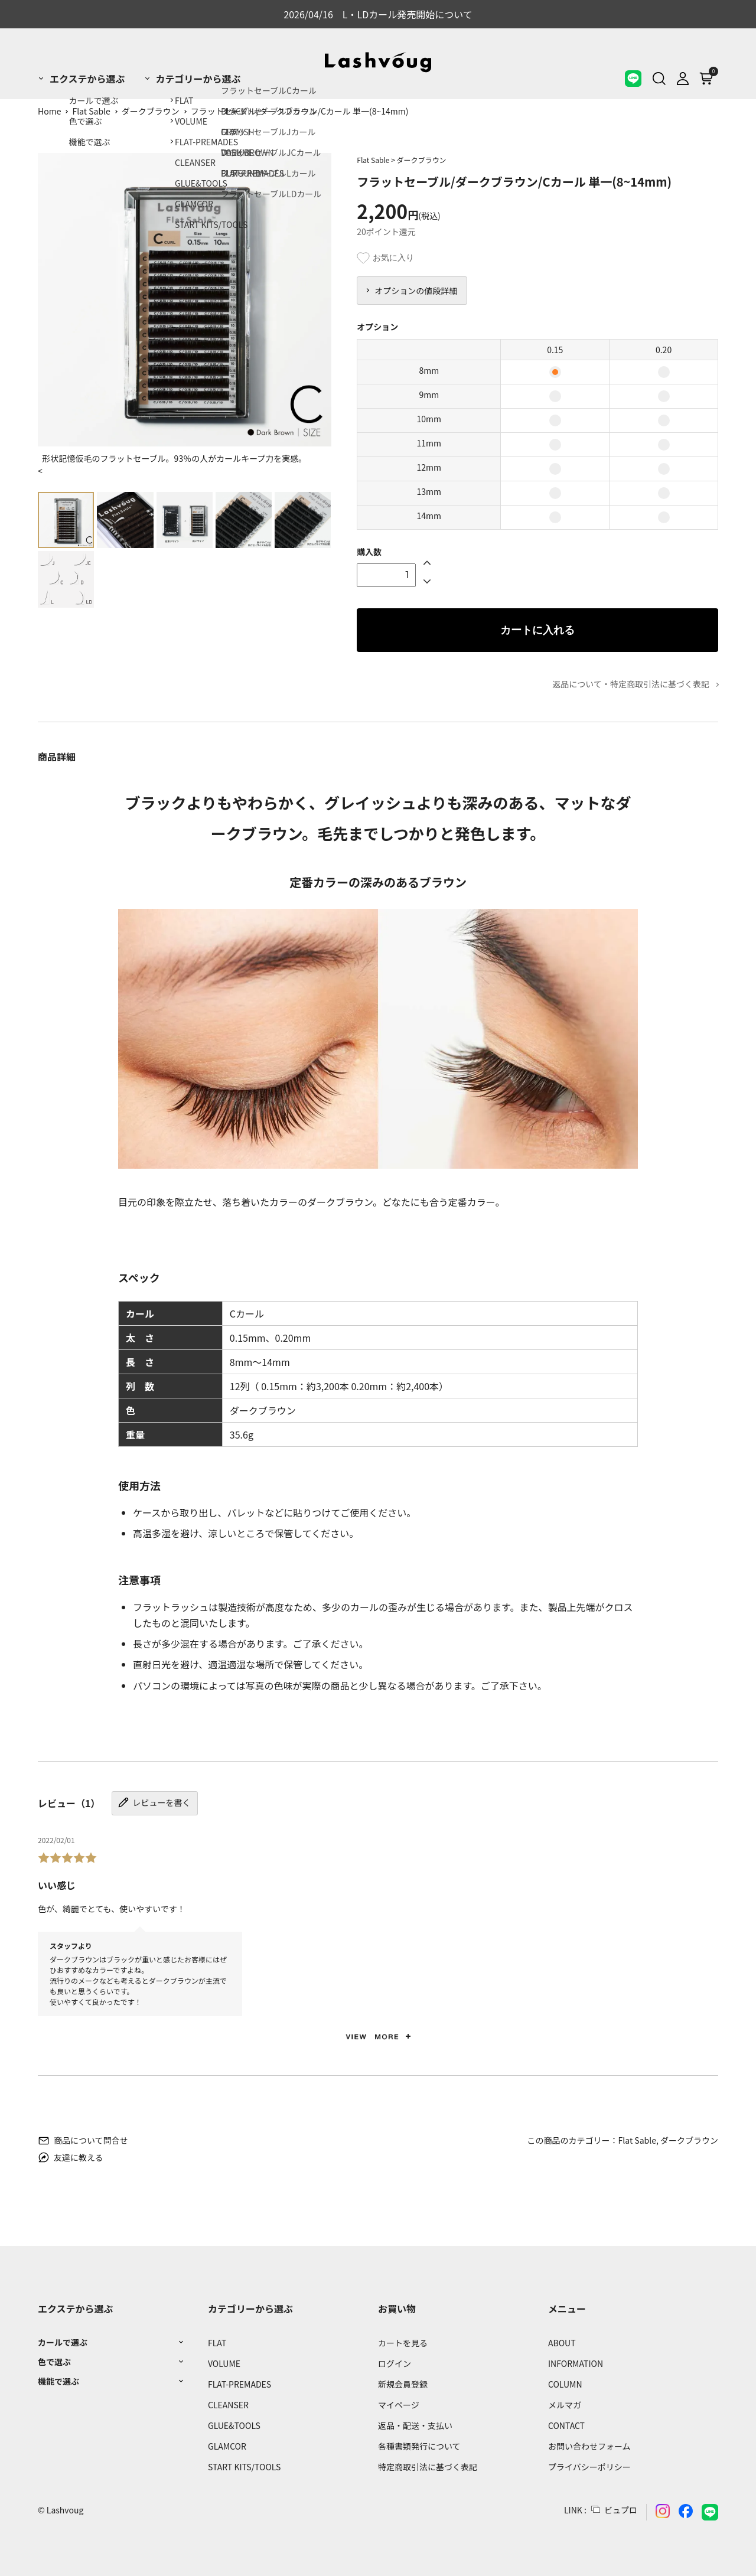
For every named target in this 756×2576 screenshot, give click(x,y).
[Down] (427, 581)
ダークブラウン (151, 111)
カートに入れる (537, 630)
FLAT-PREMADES (239, 2384)
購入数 (369, 551)
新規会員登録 (403, 2384)
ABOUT (562, 2343)
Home (49, 111)
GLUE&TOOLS (234, 2425)
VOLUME (224, 2363)
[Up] (427, 562)
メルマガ (564, 2405)
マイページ (398, 2405)
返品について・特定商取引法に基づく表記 (630, 684)
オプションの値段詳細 (415, 290)
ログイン (394, 2363)
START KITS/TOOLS (244, 2467)
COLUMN (565, 2384)
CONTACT (566, 2425)
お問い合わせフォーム (589, 2446)
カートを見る (403, 2343)
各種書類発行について (419, 2446)
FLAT (217, 2343)
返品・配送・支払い (415, 2425)
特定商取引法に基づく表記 (427, 2467)
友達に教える (70, 2157)
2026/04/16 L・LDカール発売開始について (378, 14)
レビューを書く (154, 1802)
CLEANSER (228, 2405)
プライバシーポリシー (589, 2467)
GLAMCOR (227, 2446)
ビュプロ (620, 2510)
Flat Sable (91, 111)
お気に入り (385, 258)
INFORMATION (575, 2363)
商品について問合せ (83, 2140)
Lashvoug (65, 2510)
